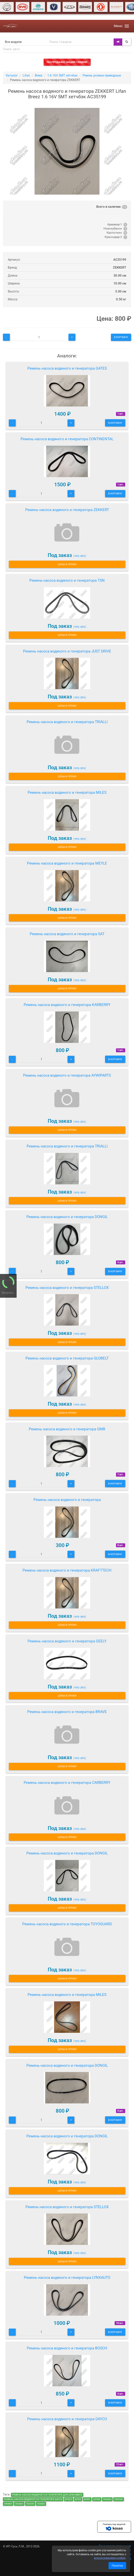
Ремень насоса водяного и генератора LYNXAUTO (67, 2277)
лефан (19, 2503)
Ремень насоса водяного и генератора (67, 1499)
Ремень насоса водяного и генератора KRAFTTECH (67, 1570)
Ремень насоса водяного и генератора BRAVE (67, 1711)
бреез (68, 2499)
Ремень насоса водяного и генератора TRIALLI (67, 722)
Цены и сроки (67, 564)
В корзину (121, 337)
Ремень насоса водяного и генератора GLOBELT (67, 1358)
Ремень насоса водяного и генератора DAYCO (67, 2419)
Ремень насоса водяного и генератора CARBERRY (67, 1782)
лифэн (118, 2499)
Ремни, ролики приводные (102, 75)
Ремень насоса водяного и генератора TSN (67, 580)
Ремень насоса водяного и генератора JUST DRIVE (67, 651)
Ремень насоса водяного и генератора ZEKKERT (67, 510)
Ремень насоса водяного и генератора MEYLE (67, 863)
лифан (107, 2499)
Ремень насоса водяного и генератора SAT (67, 934)
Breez (38, 75)
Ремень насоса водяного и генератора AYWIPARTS (67, 1075)
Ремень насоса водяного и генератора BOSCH (67, 2348)
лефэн (30, 2503)
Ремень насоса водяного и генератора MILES (67, 792)
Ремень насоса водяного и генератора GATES (67, 368)
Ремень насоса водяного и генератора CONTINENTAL (67, 439)
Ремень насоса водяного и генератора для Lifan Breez (47, 2494)
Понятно (117, 2565)
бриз (78, 2499)
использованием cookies (109, 2558)
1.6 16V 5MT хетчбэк (62, 75)
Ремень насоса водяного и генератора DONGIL (67, 1217)
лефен (41, 2503)
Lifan (26, 75)
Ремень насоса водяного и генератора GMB (67, 1429)
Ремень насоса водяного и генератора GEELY (67, 1641)
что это (79, 556)
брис (87, 2499)
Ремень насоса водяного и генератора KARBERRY (67, 1004)
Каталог (12, 75)
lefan (96, 2499)
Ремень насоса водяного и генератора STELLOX (67, 1287)
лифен (8, 2503)
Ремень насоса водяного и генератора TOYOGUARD (67, 1924)
